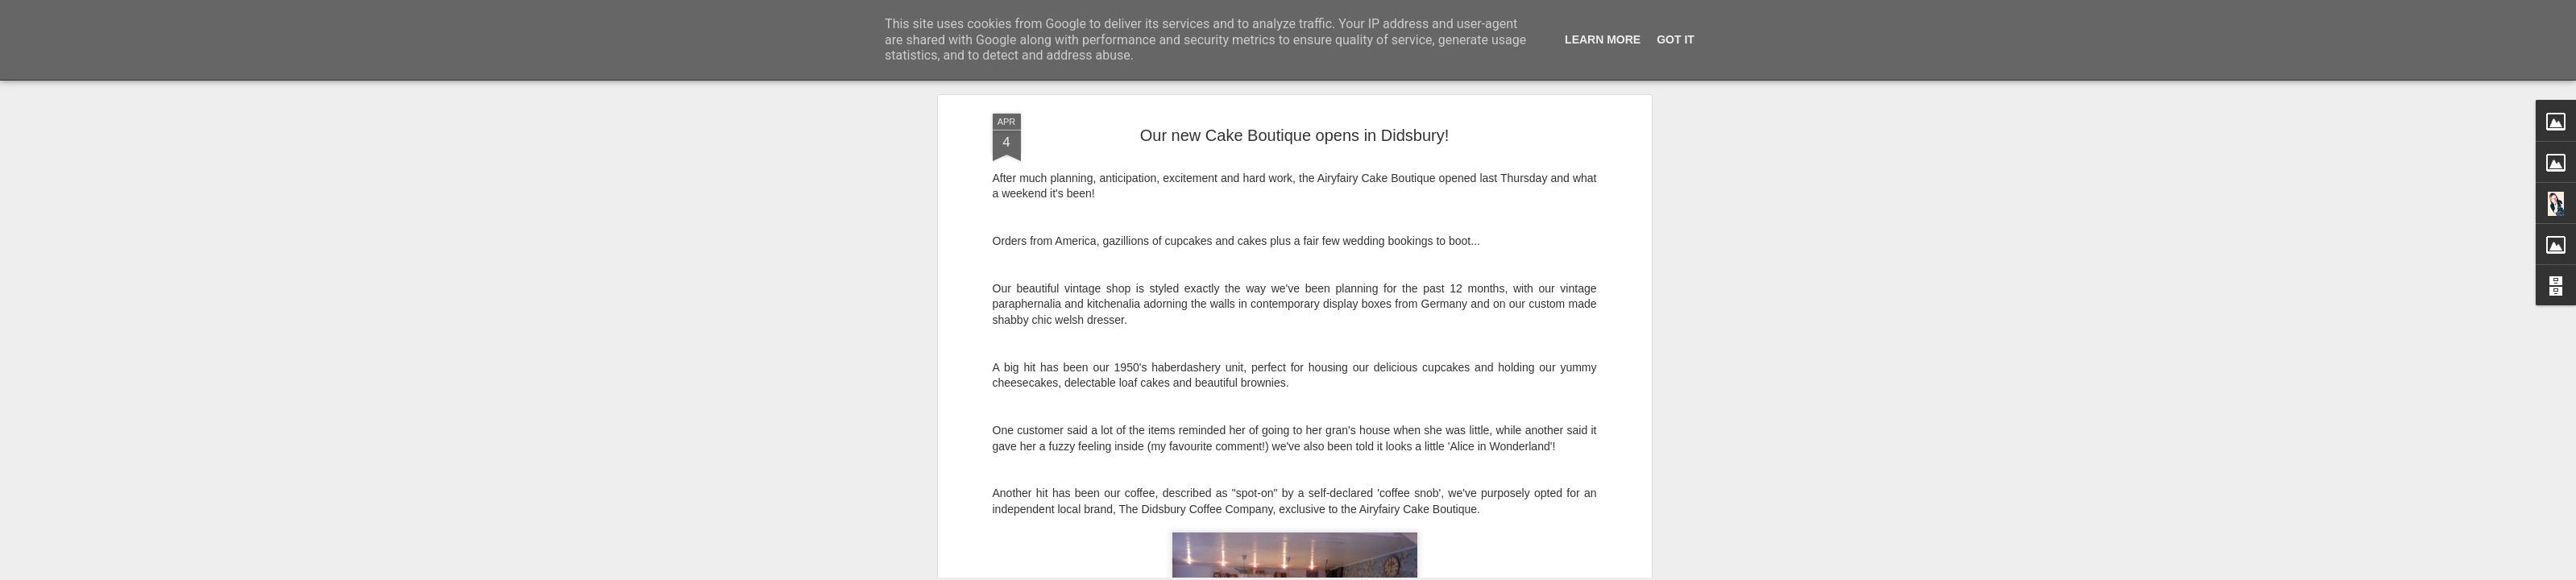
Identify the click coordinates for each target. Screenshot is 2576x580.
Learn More (1603, 39)
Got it (1676, 39)
